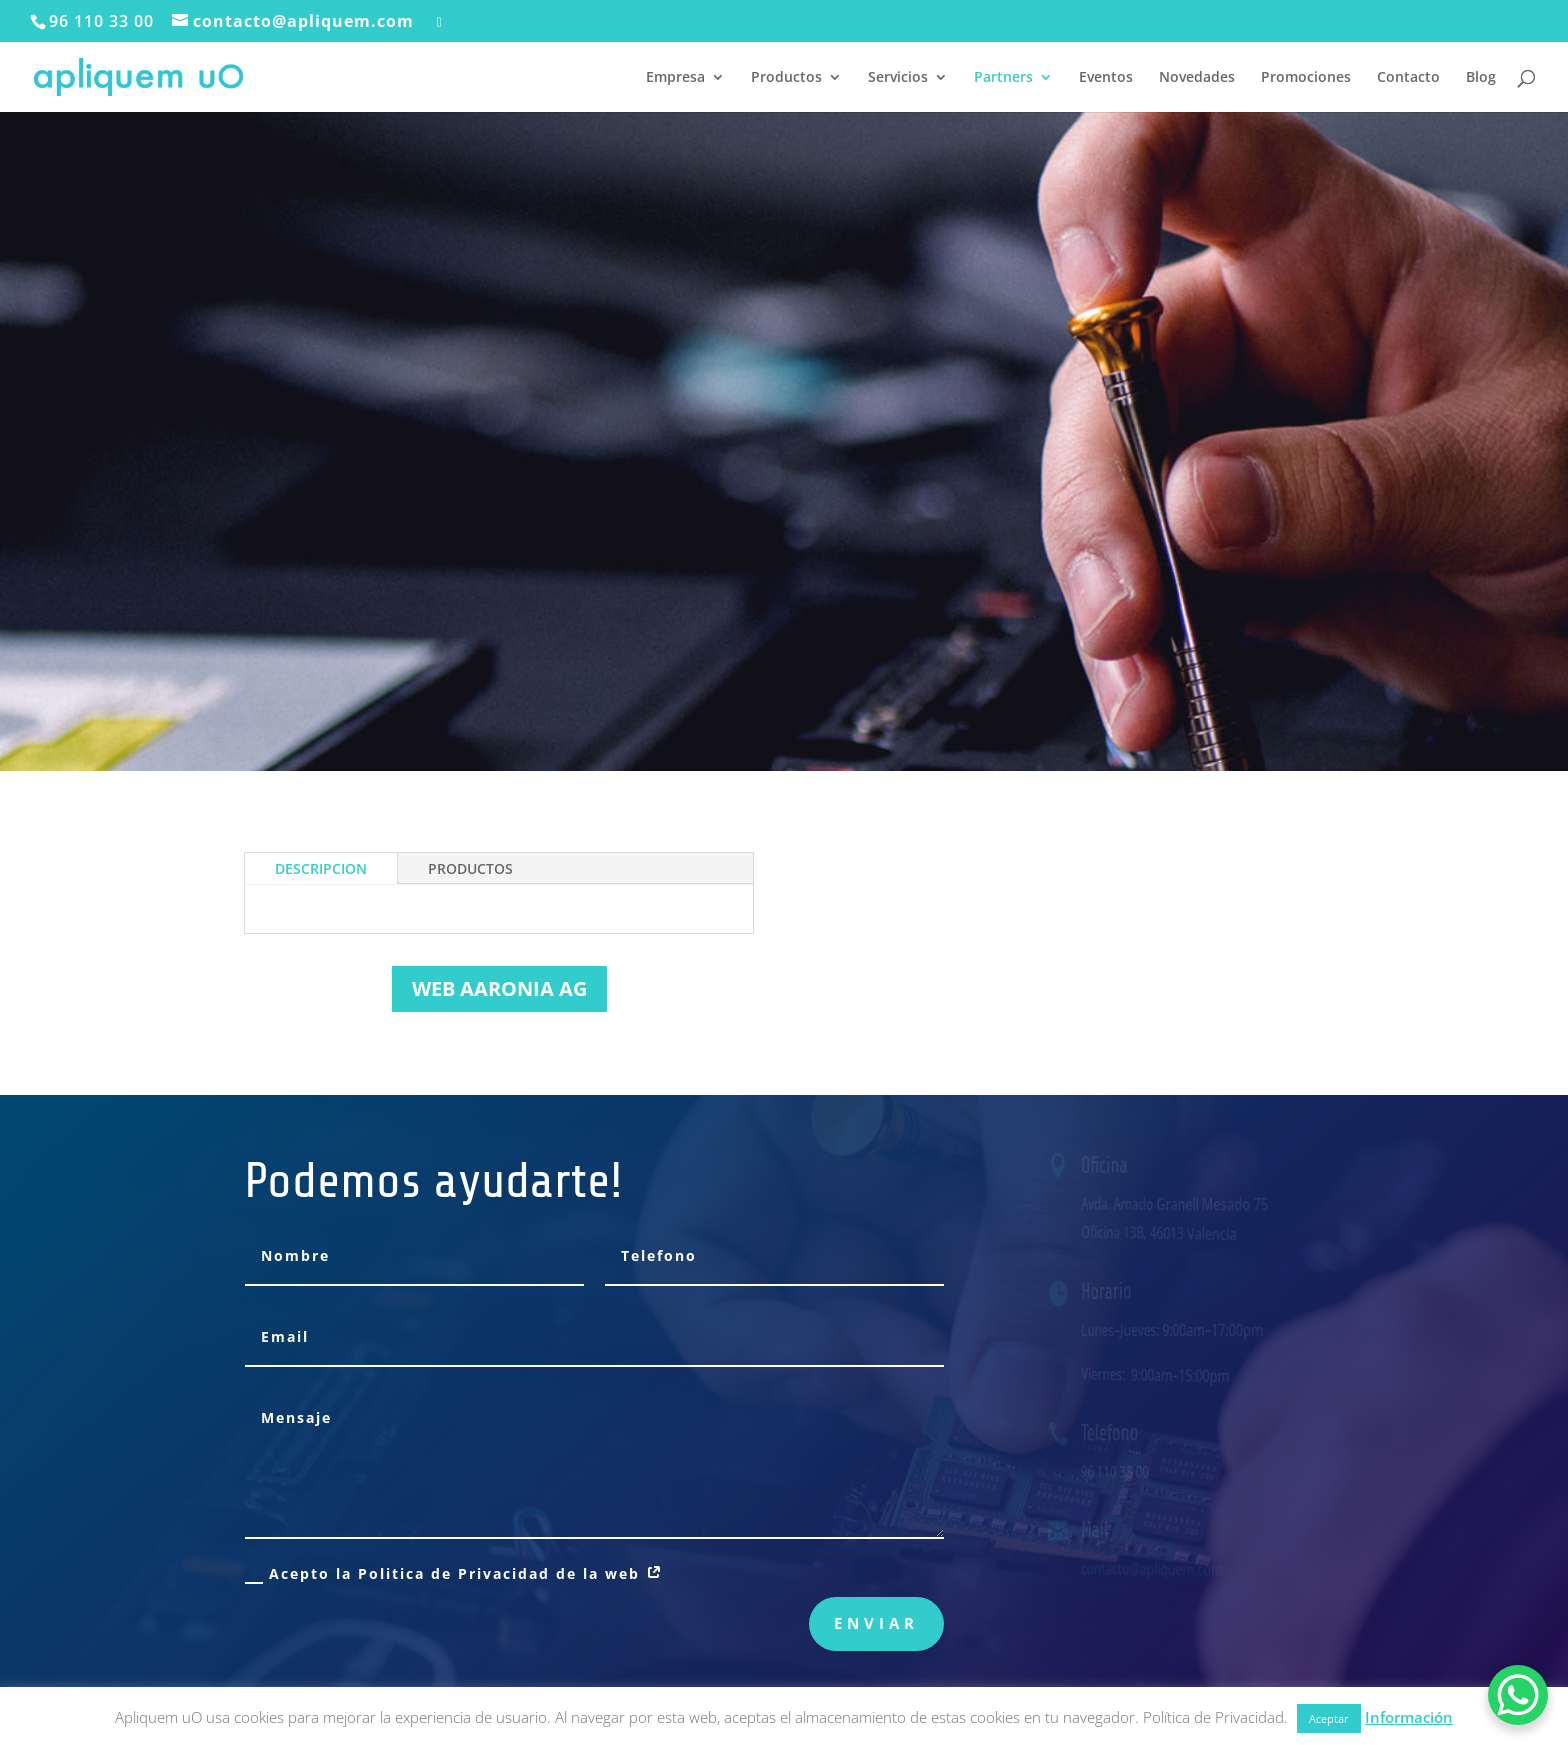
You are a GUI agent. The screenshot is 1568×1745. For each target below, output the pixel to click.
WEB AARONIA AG (499, 988)
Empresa (675, 78)
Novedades (1197, 78)
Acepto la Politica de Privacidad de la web (454, 1574)
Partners (1003, 78)
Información (1409, 1717)
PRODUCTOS (470, 868)
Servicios (898, 78)
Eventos (1106, 78)
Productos (786, 78)
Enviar (876, 1623)
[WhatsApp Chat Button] (1518, 1695)
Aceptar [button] (1329, 1718)
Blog (1481, 78)
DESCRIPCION (321, 868)
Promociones (1306, 78)
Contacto (1408, 78)
